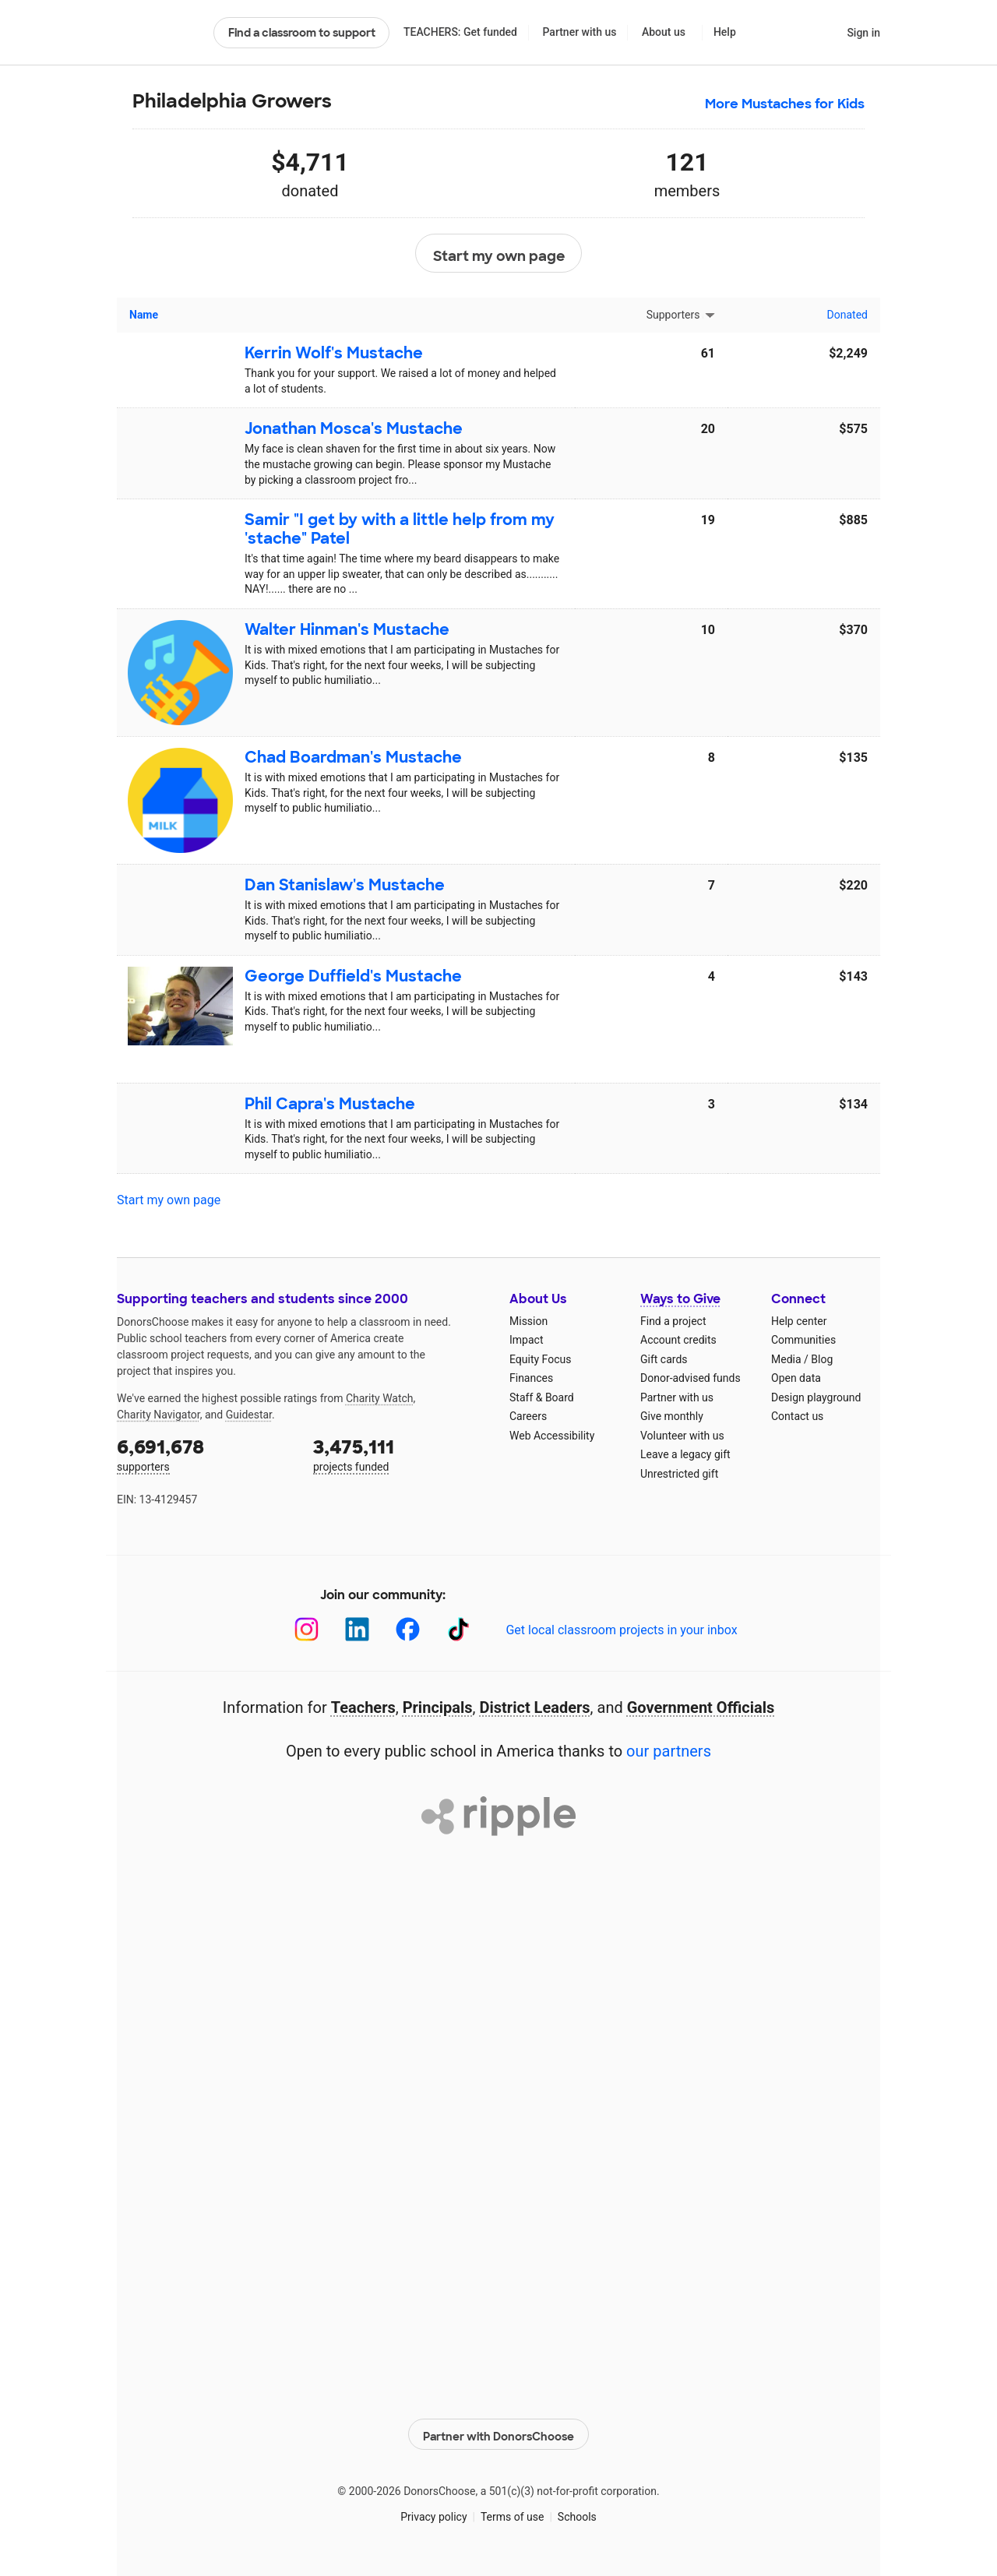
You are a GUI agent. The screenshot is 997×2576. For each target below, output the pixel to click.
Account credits (678, 1340)
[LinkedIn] (357, 1629)
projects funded (400, 1454)
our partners (668, 1751)
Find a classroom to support (301, 33)
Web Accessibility (551, 1435)
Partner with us (580, 32)
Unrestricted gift (679, 1474)
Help (724, 32)
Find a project (673, 1321)
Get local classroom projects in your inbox (621, 1630)
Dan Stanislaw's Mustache (345, 885)
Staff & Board (541, 1397)
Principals (438, 1707)
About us (663, 32)
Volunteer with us (682, 1435)
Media (786, 1359)
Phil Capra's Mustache (330, 1104)
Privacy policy (433, 2513)
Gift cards (664, 1359)
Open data (796, 1378)
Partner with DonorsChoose (498, 2430)
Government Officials (701, 1707)
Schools (577, 2513)
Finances (531, 1378)
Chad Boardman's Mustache (353, 757)
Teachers (363, 1707)
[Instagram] (306, 1629)
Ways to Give (680, 1299)
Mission (528, 1321)
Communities (803, 1340)
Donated (847, 314)
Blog (822, 1359)
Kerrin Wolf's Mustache (334, 353)
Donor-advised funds (690, 1378)
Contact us (797, 1416)
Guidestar (249, 1414)
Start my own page (499, 254)
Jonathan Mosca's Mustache (354, 428)
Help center (798, 1321)
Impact (526, 1340)
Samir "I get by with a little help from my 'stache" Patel (400, 528)
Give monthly (671, 1416)
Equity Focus (540, 1359)
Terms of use (512, 2513)
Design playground (816, 1397)
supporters (204, 1454)
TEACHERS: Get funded (460, 32)
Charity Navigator (158, 1414)
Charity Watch (380, 1398)
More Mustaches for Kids (785, 103)
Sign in (863, 32)
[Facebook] (408, 1629)
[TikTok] (458, 1629)
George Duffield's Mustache (353, 976)
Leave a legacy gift (685, 1454)
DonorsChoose (158, 33)
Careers (528, 1416)
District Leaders (535, 1707)
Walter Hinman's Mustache (347, 629)
